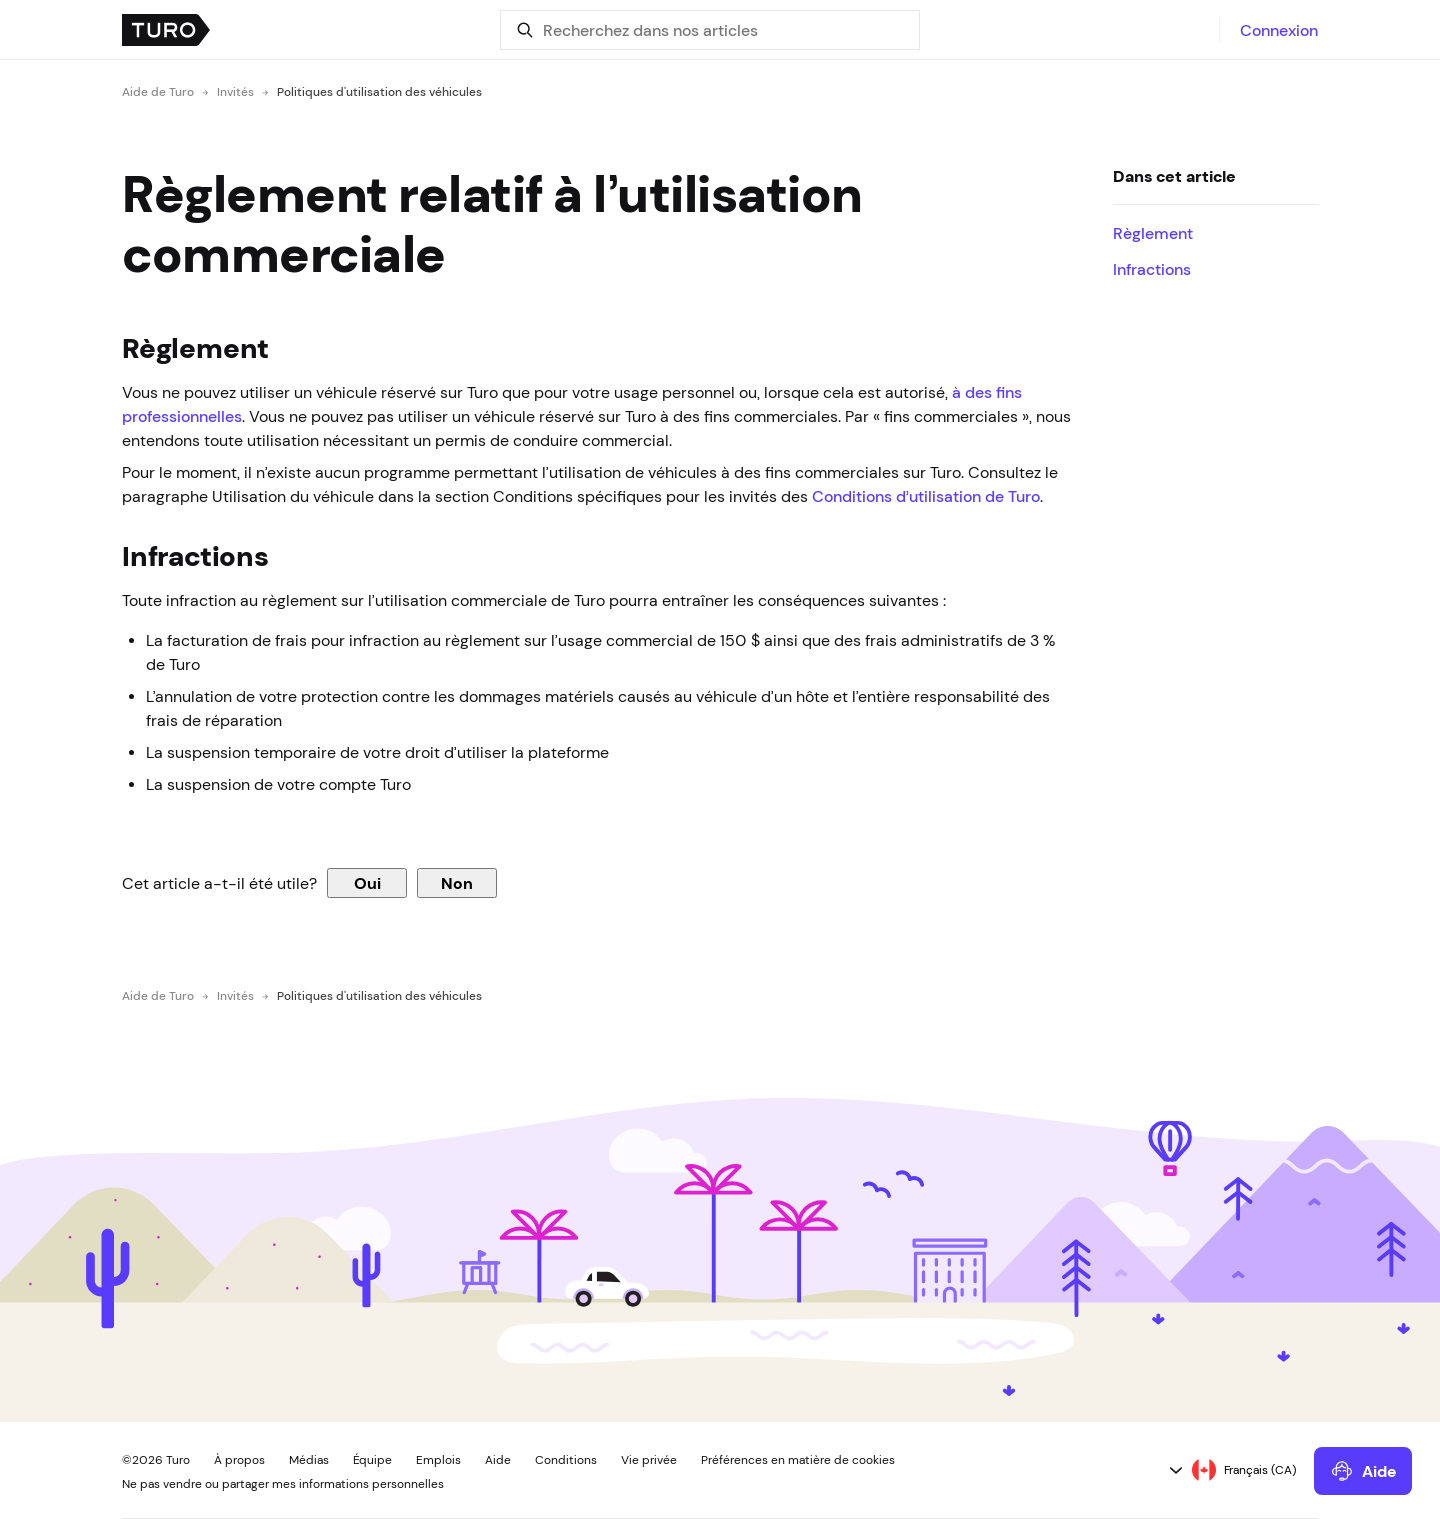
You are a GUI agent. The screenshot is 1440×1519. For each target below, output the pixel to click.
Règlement (1153, 233)
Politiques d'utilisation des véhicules (379, 92)
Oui (367, 883)
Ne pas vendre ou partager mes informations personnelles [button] (283, 1484)
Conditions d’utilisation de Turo (926, 496)
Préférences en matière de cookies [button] (798, 1460)
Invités (235, 92)
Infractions (1152, 269)
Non (457, 883)
